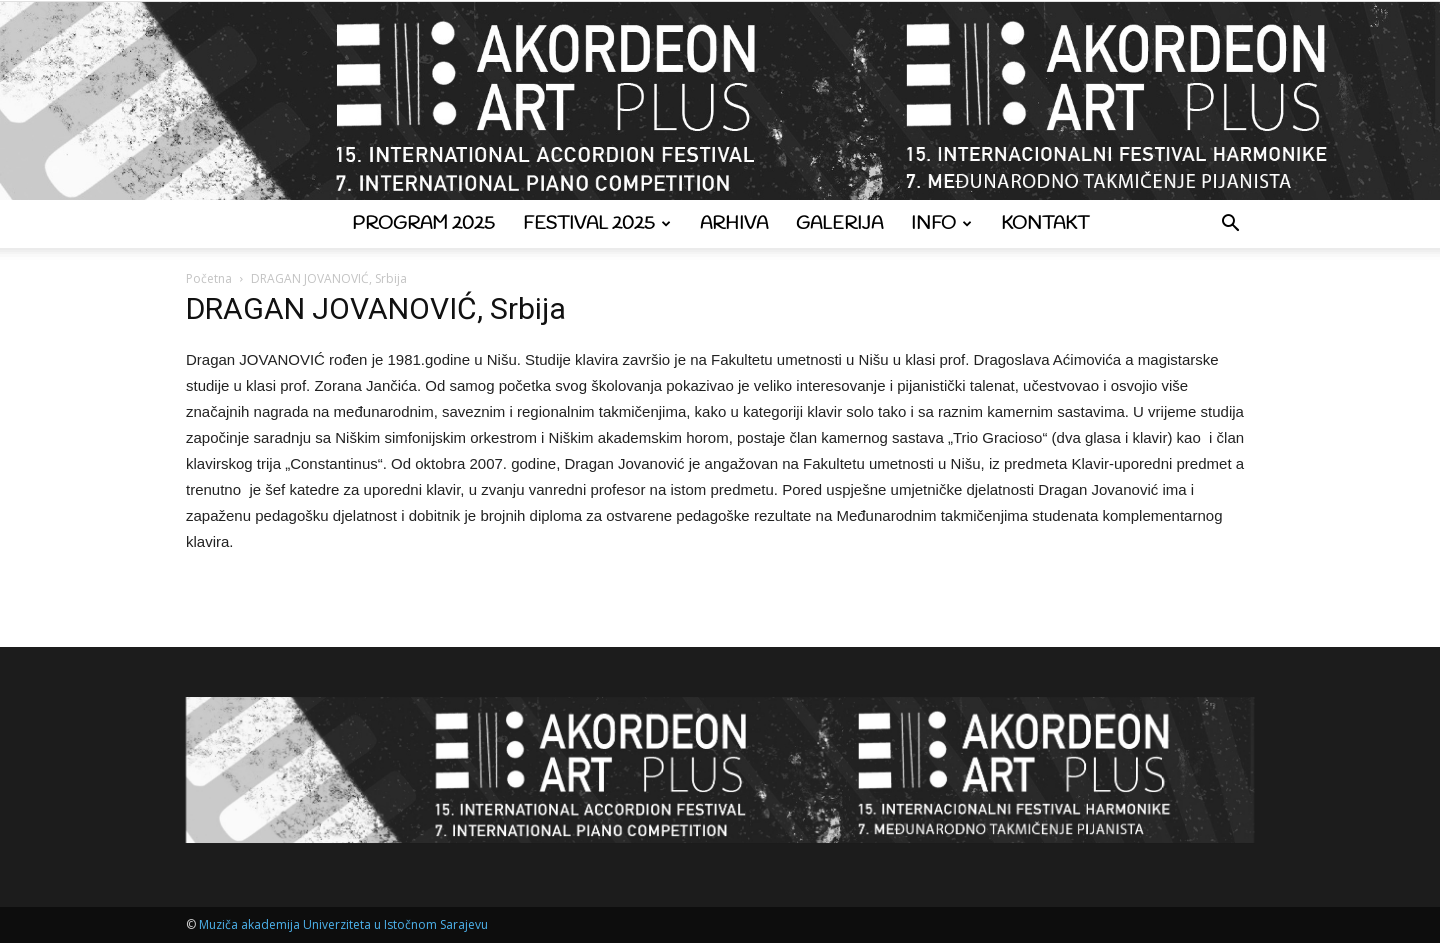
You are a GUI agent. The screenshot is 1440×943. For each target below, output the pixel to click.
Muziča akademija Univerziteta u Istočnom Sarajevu (343, 924)
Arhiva (734, 224)
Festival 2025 (597, 224)
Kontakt (1045, 224)
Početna (209, 278)
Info (941, 224)
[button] (1230, 225)
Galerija (839, 224)
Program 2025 (423, 224)
